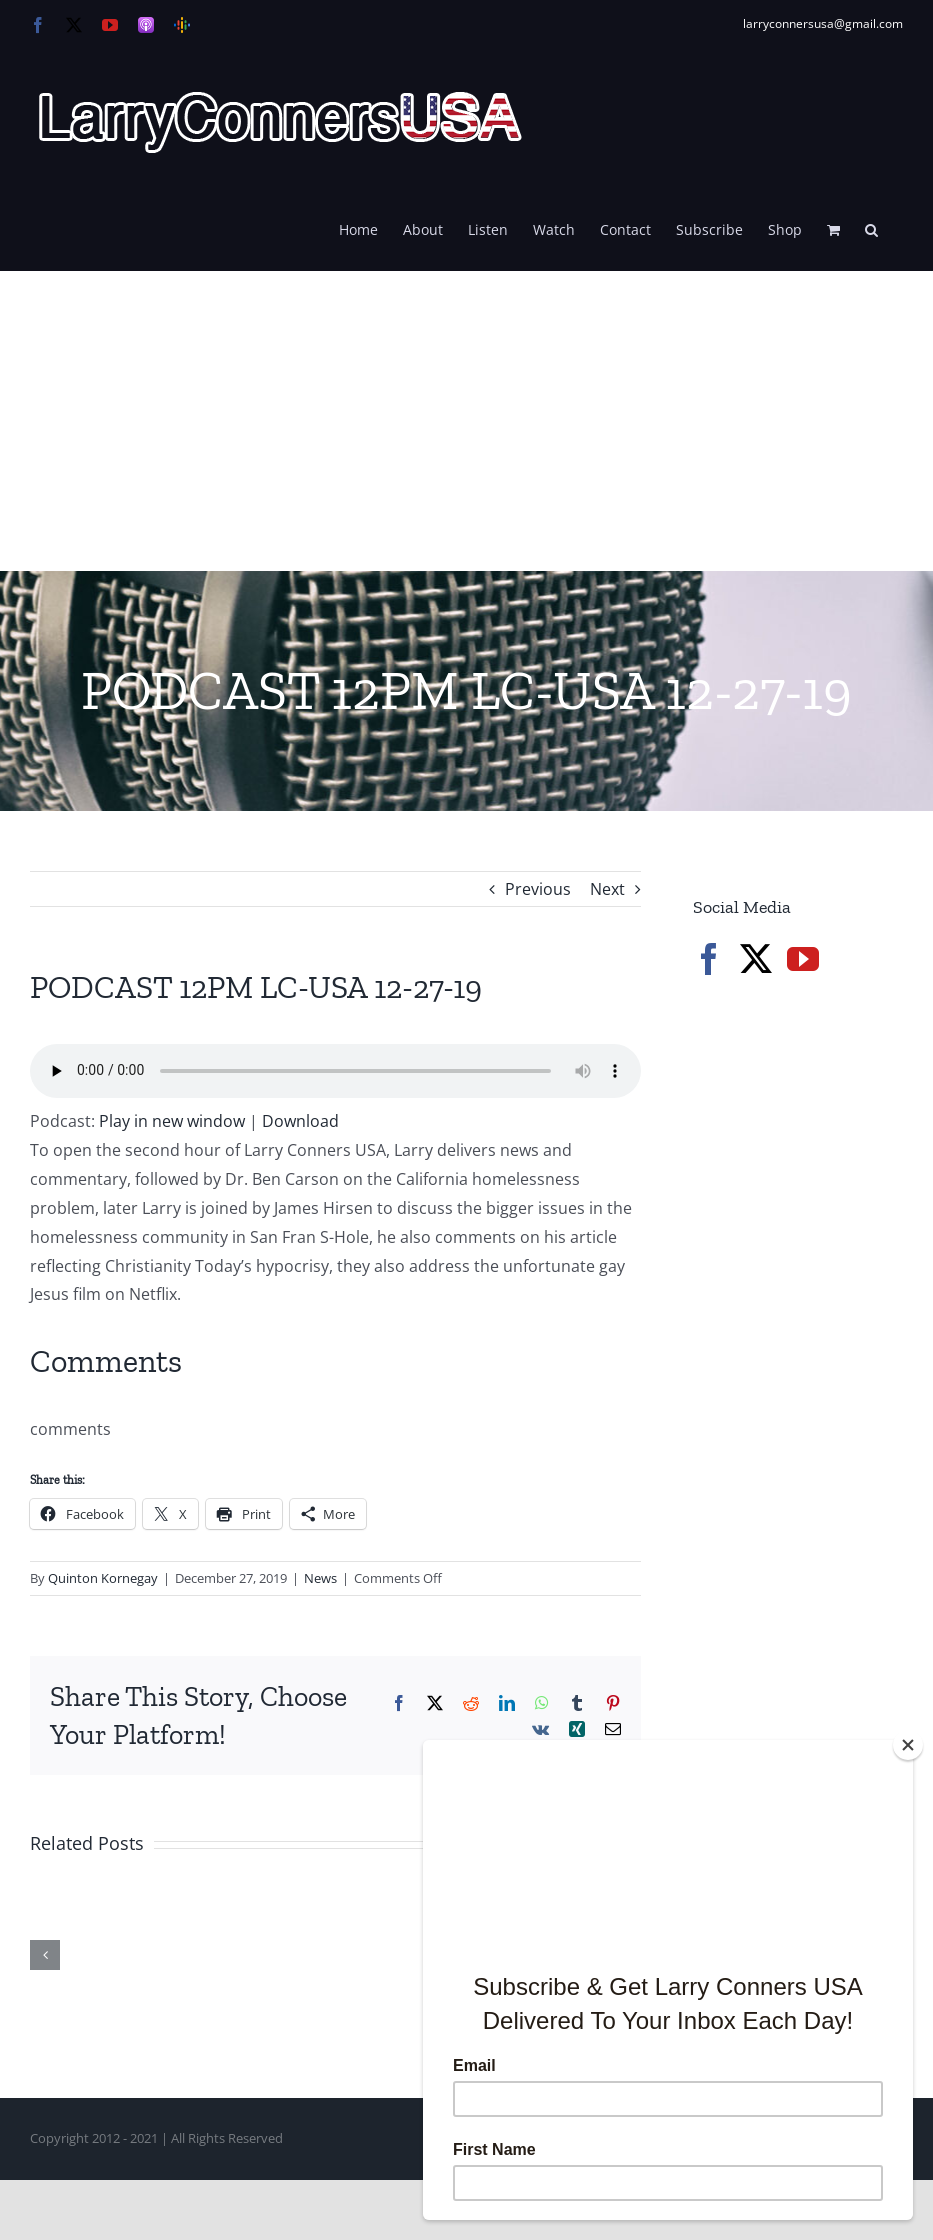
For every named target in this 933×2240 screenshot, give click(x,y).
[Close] (908, 1745)
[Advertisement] (466, 421)
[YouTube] (803, 959)
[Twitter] (756, 959)
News (320, 1578)
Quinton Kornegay (103, 1578)
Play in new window (172, 1121)
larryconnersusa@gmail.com (823, 23)
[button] (871, 228)
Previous (538, 889)
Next (607, 889)
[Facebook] (709, 959)
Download (300, 1121)
